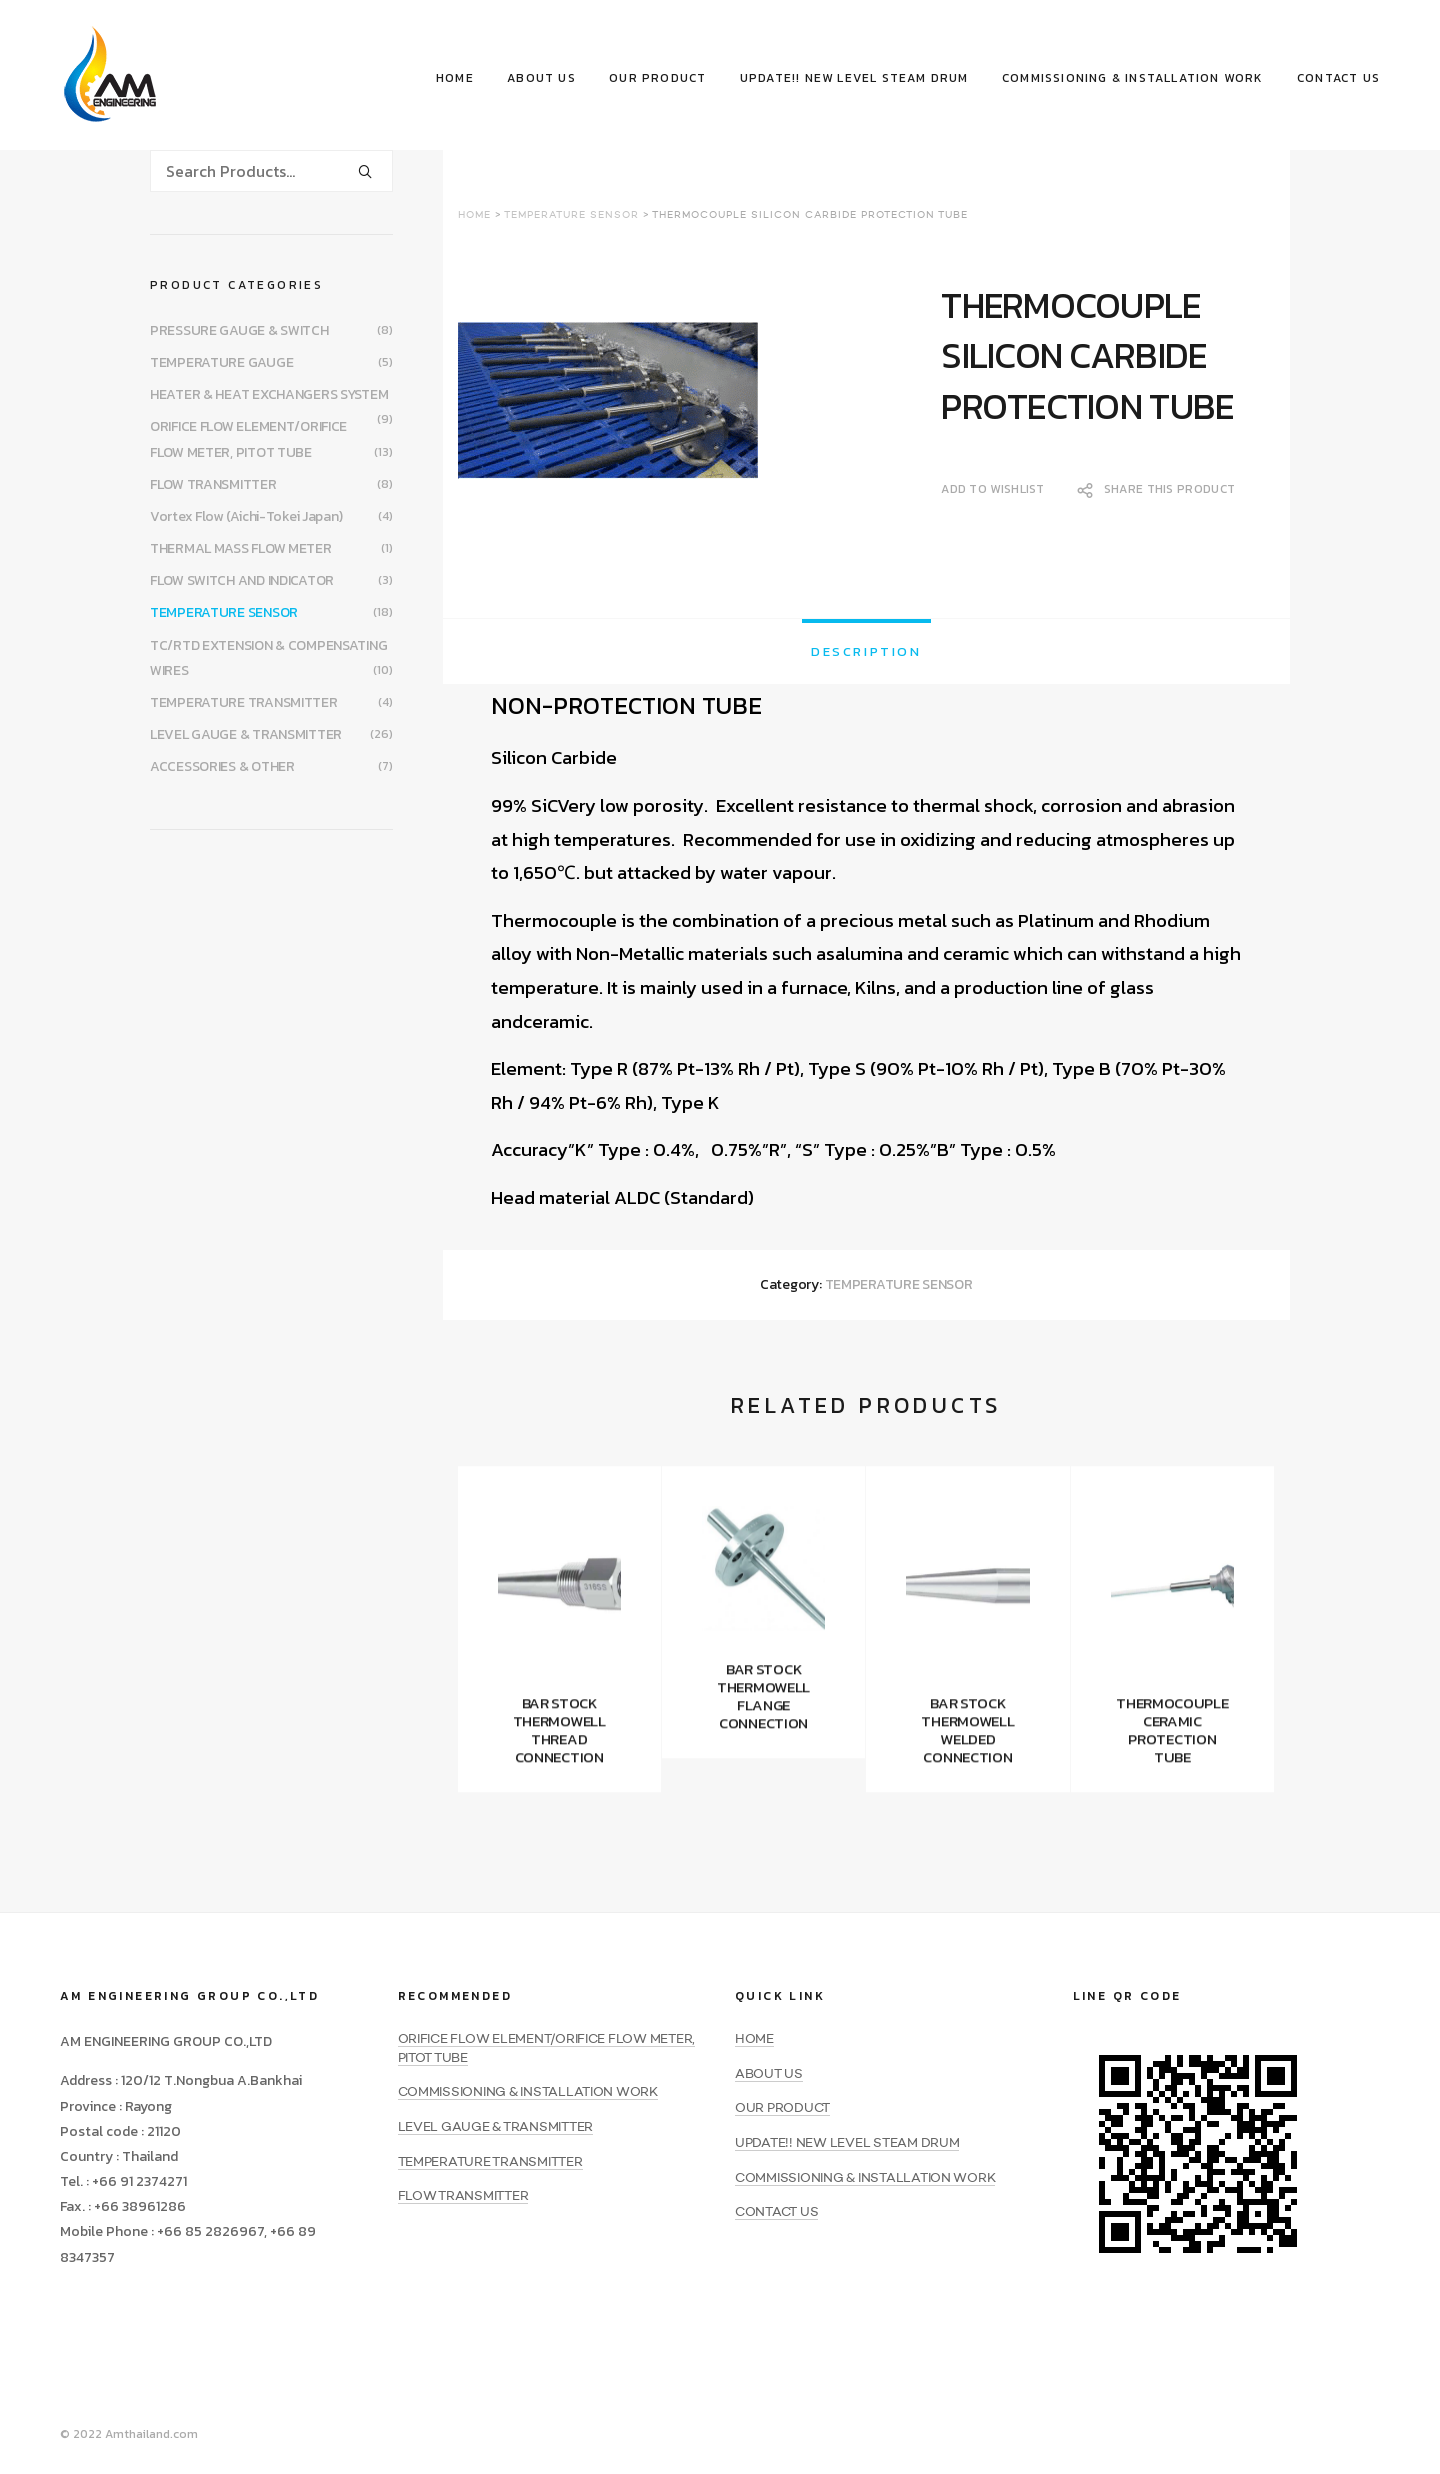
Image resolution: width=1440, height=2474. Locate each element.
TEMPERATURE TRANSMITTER (244, 702)
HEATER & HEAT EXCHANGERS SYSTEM (269, 394)
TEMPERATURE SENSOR (571, 215)
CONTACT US (1338, 78)
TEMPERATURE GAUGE (221, 362)
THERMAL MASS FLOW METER (241, 548)
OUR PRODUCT (657, 78)
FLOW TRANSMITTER (213, 484)
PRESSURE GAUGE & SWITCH (239, 330)
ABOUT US (541, 78)
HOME (455, 78)
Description (866, 651)
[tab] (866, 651)
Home (474, 215)
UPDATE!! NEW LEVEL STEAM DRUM (854, 78)
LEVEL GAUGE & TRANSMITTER (246, 734)
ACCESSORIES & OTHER (222, 766)
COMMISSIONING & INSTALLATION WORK (1133, 78)
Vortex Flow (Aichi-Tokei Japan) (246, 516)
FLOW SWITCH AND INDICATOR (242, 580)
